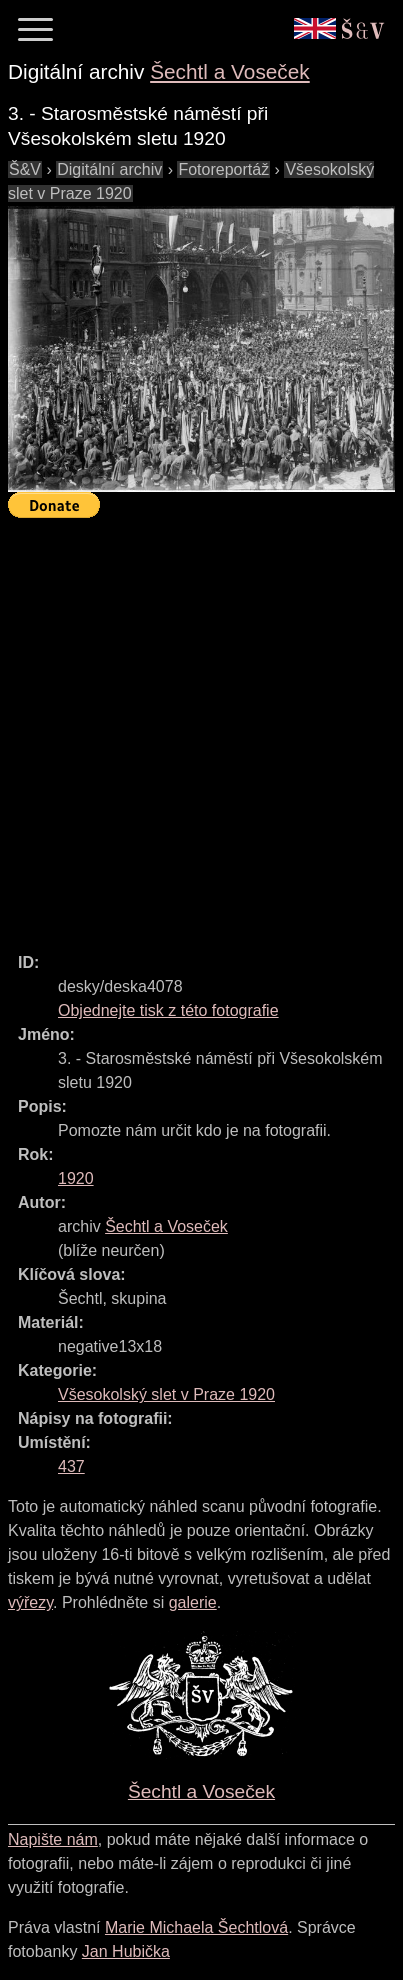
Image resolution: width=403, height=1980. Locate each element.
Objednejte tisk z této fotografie (168, 1010)
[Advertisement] (201, 726)
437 (71, 1466)
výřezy (30, 1602)
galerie (193, 1602)
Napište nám (53, 1839)
